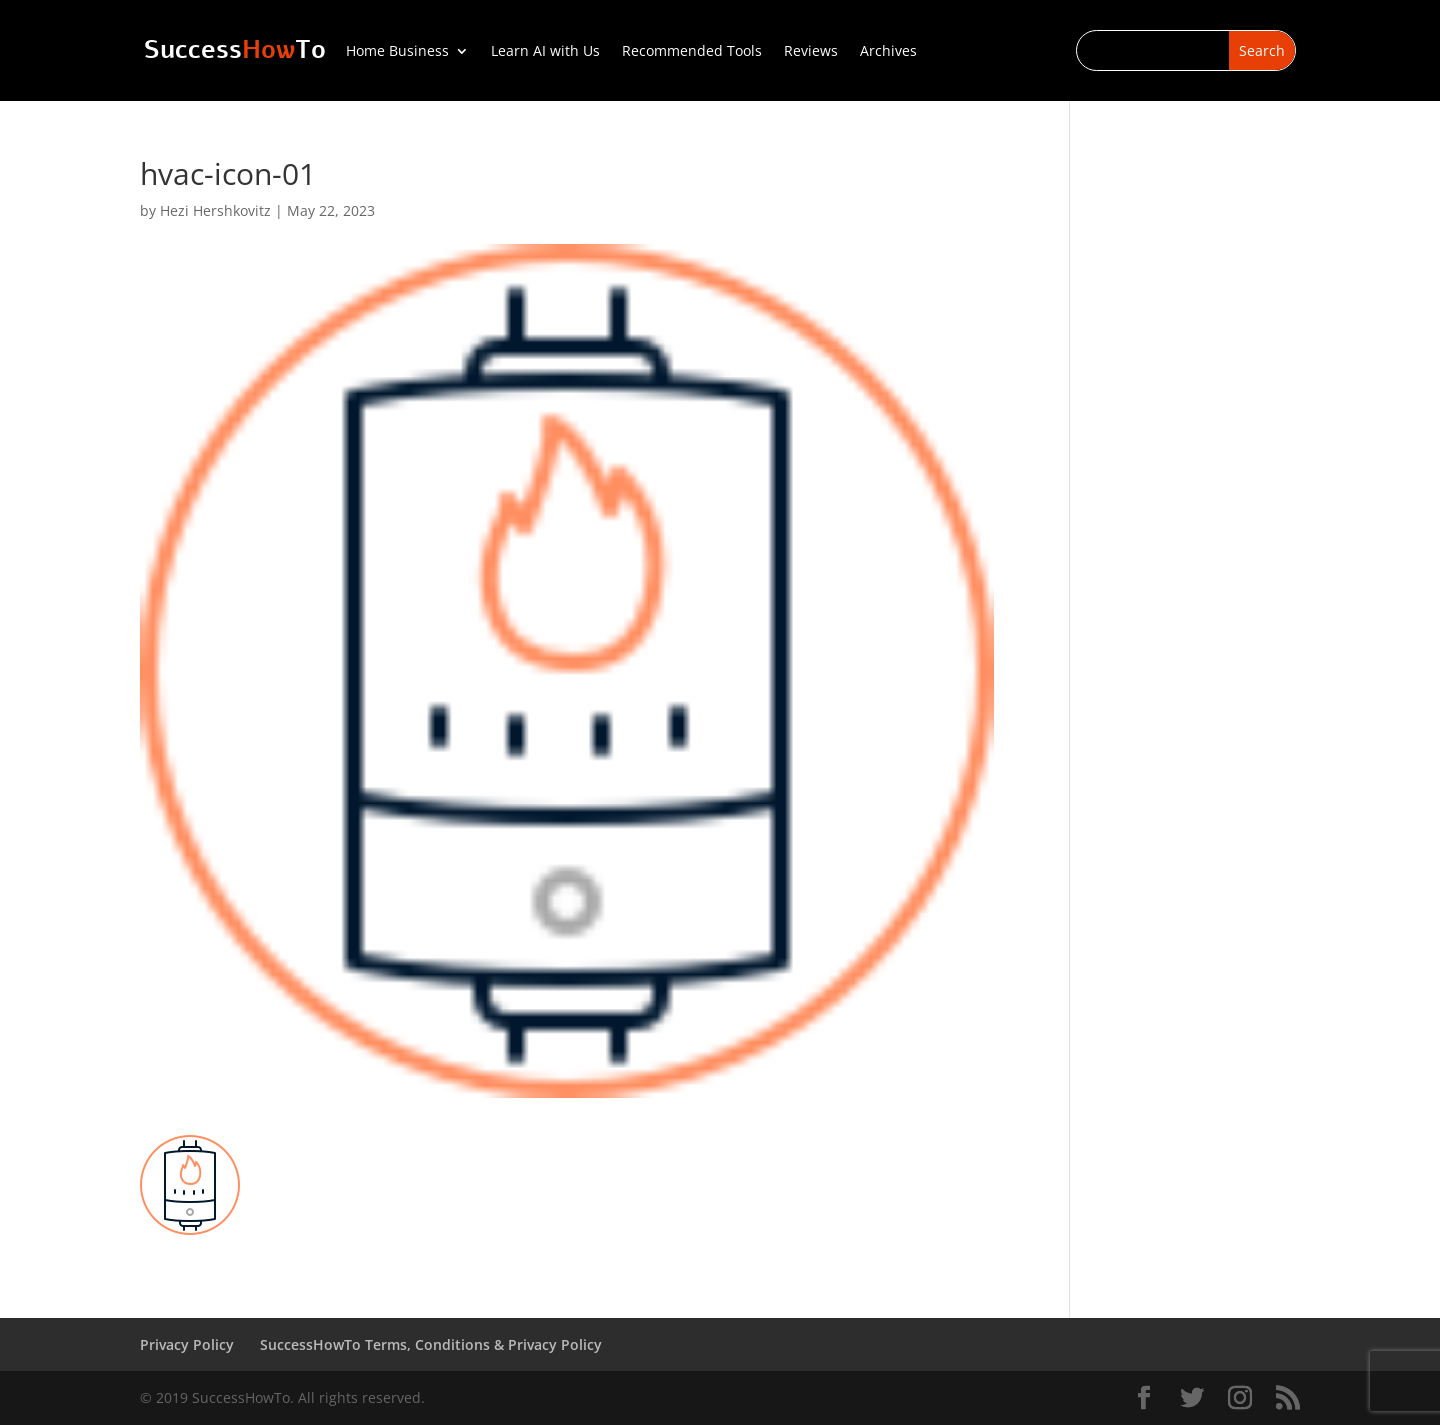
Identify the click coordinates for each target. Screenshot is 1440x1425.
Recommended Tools (692, 52)
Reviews (811, 52)
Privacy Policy (187, 1344)
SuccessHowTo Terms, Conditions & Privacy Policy (431, 1344)
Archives (888, 52)
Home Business (397, 52)
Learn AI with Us (545, 52)
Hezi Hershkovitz (215, 210)
